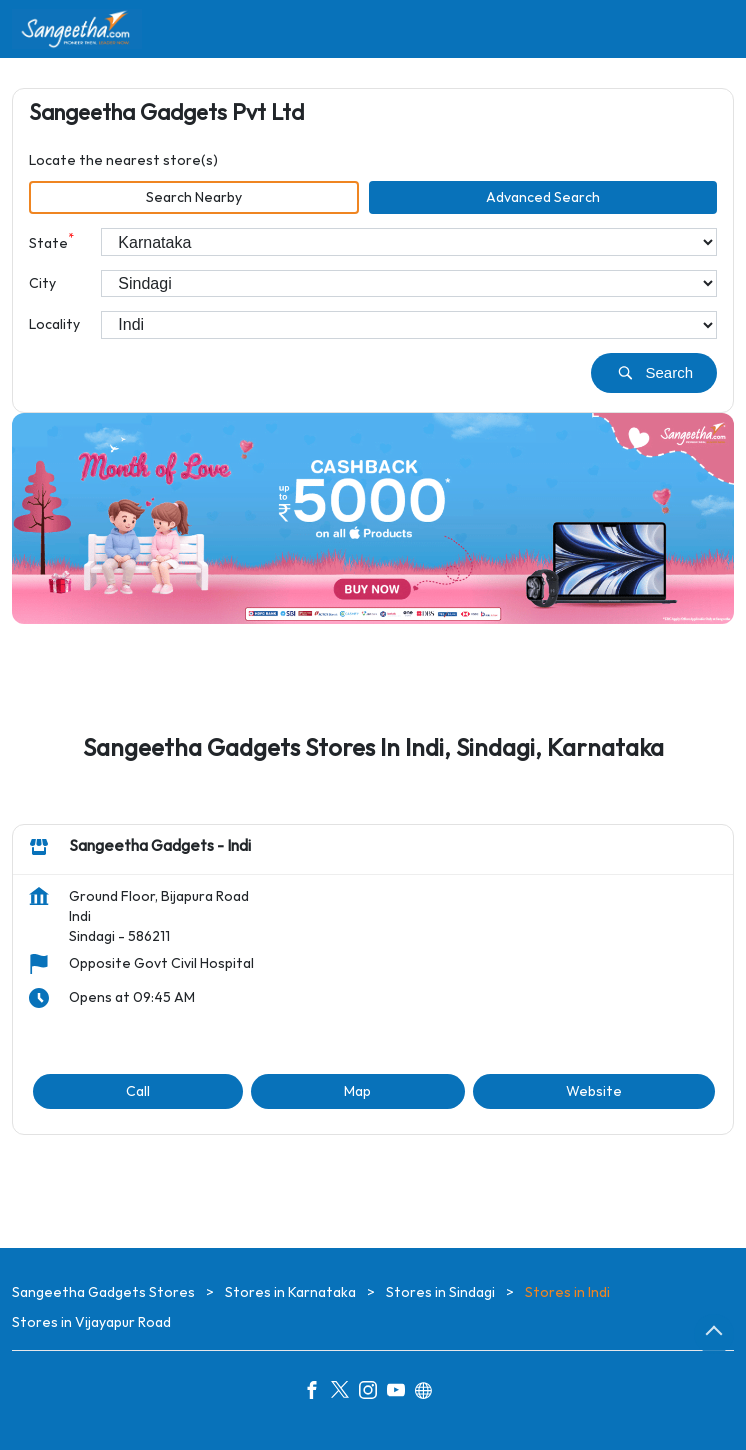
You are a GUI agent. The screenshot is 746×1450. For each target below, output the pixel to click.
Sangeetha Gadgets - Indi (160, 846)
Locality (54, 324)
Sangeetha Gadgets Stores (105, 1292)
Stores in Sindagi (440, 1292)
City (42, 283)
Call (138, 1091)
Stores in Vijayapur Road (91, 1322)
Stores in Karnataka (290, 1292)
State (51, 241)
